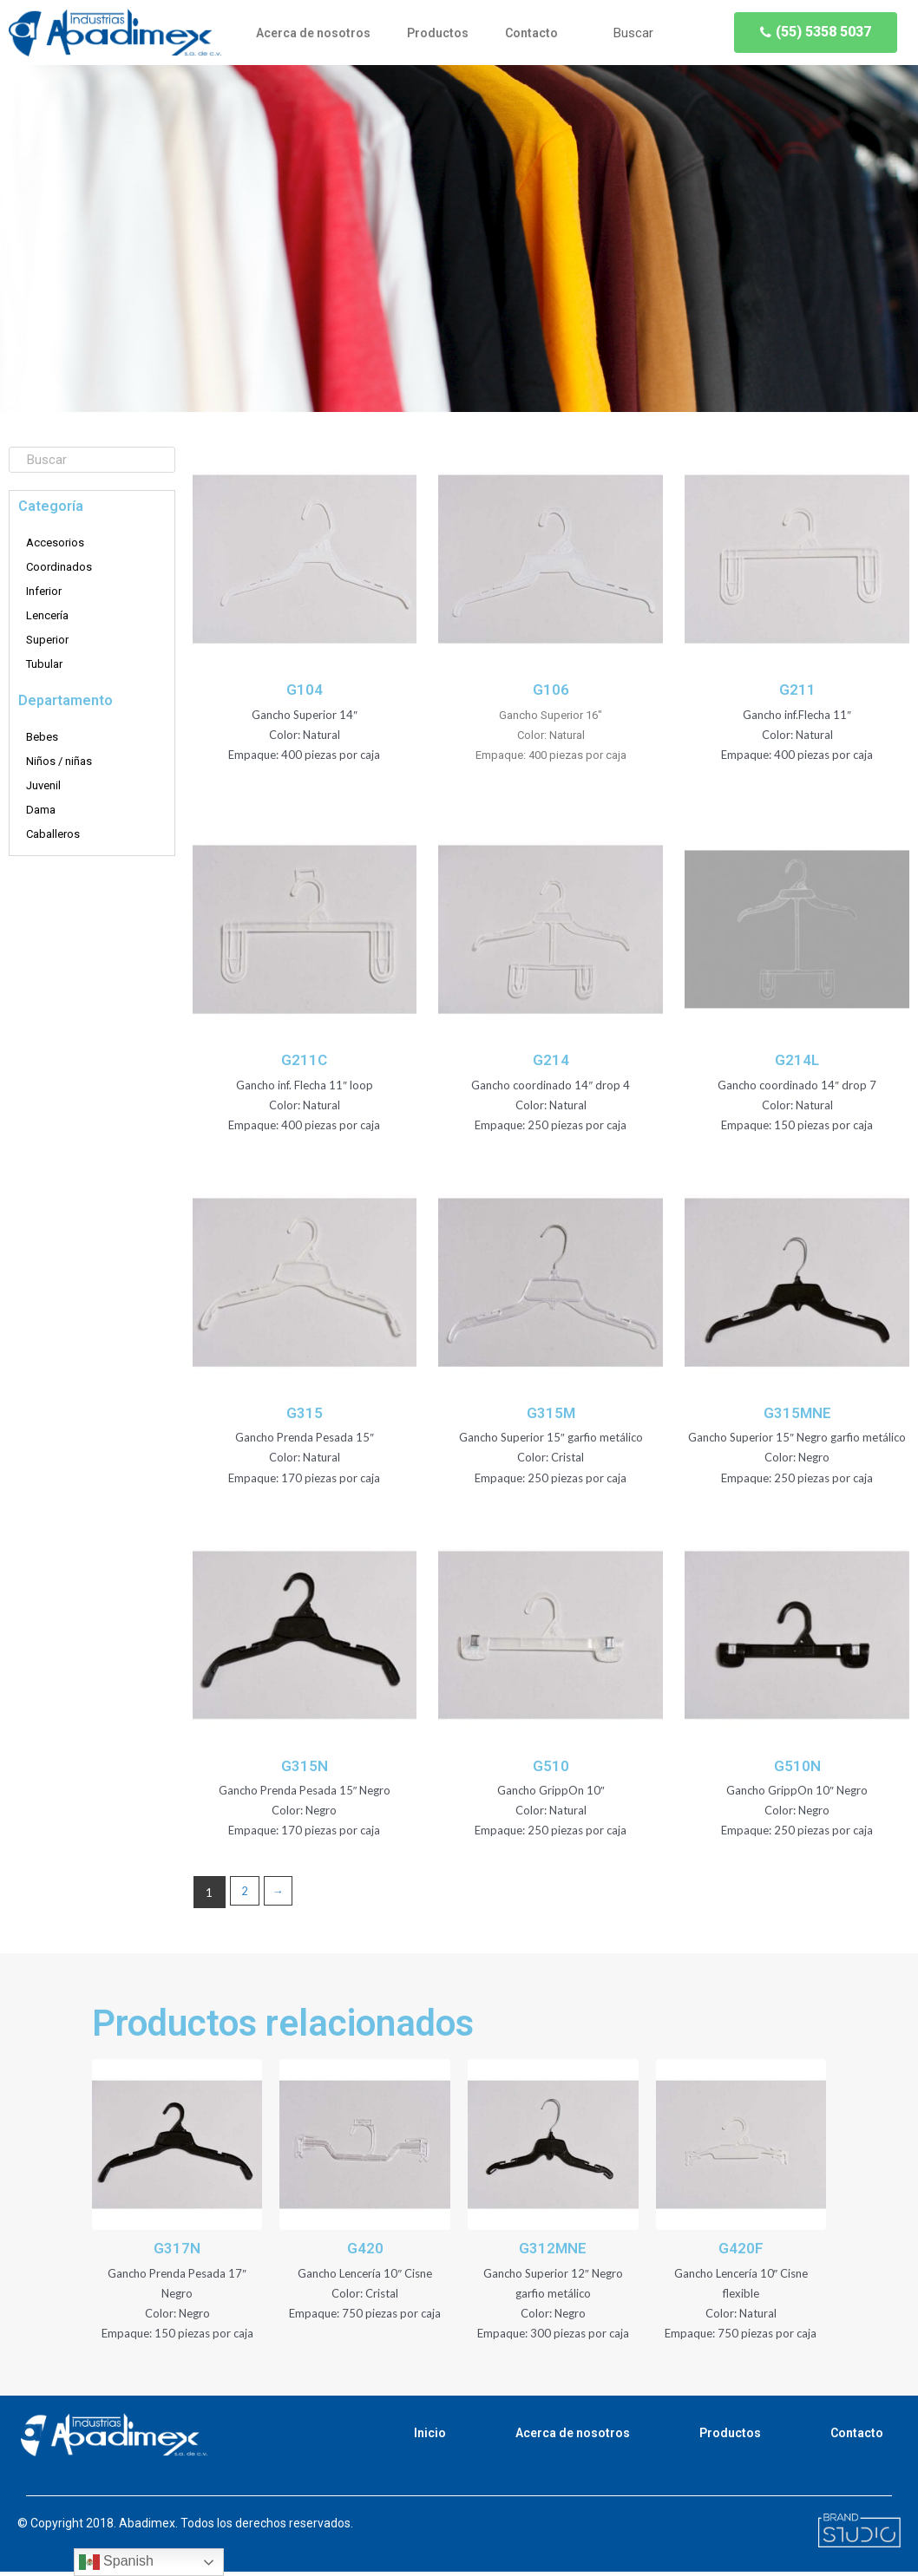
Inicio (430, 2437)
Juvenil (43, 785)
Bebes (42, 736)
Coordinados (59, 566)
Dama (41, 809)
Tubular (44, 663)
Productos (438, 33)
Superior (47, 639)
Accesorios (55, 542)
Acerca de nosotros (313, 33)
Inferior (44, 591)
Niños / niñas (59, 761)
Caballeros (53, 833)
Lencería (47, 615)
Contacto (531, 33)
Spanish (116, 2562)
